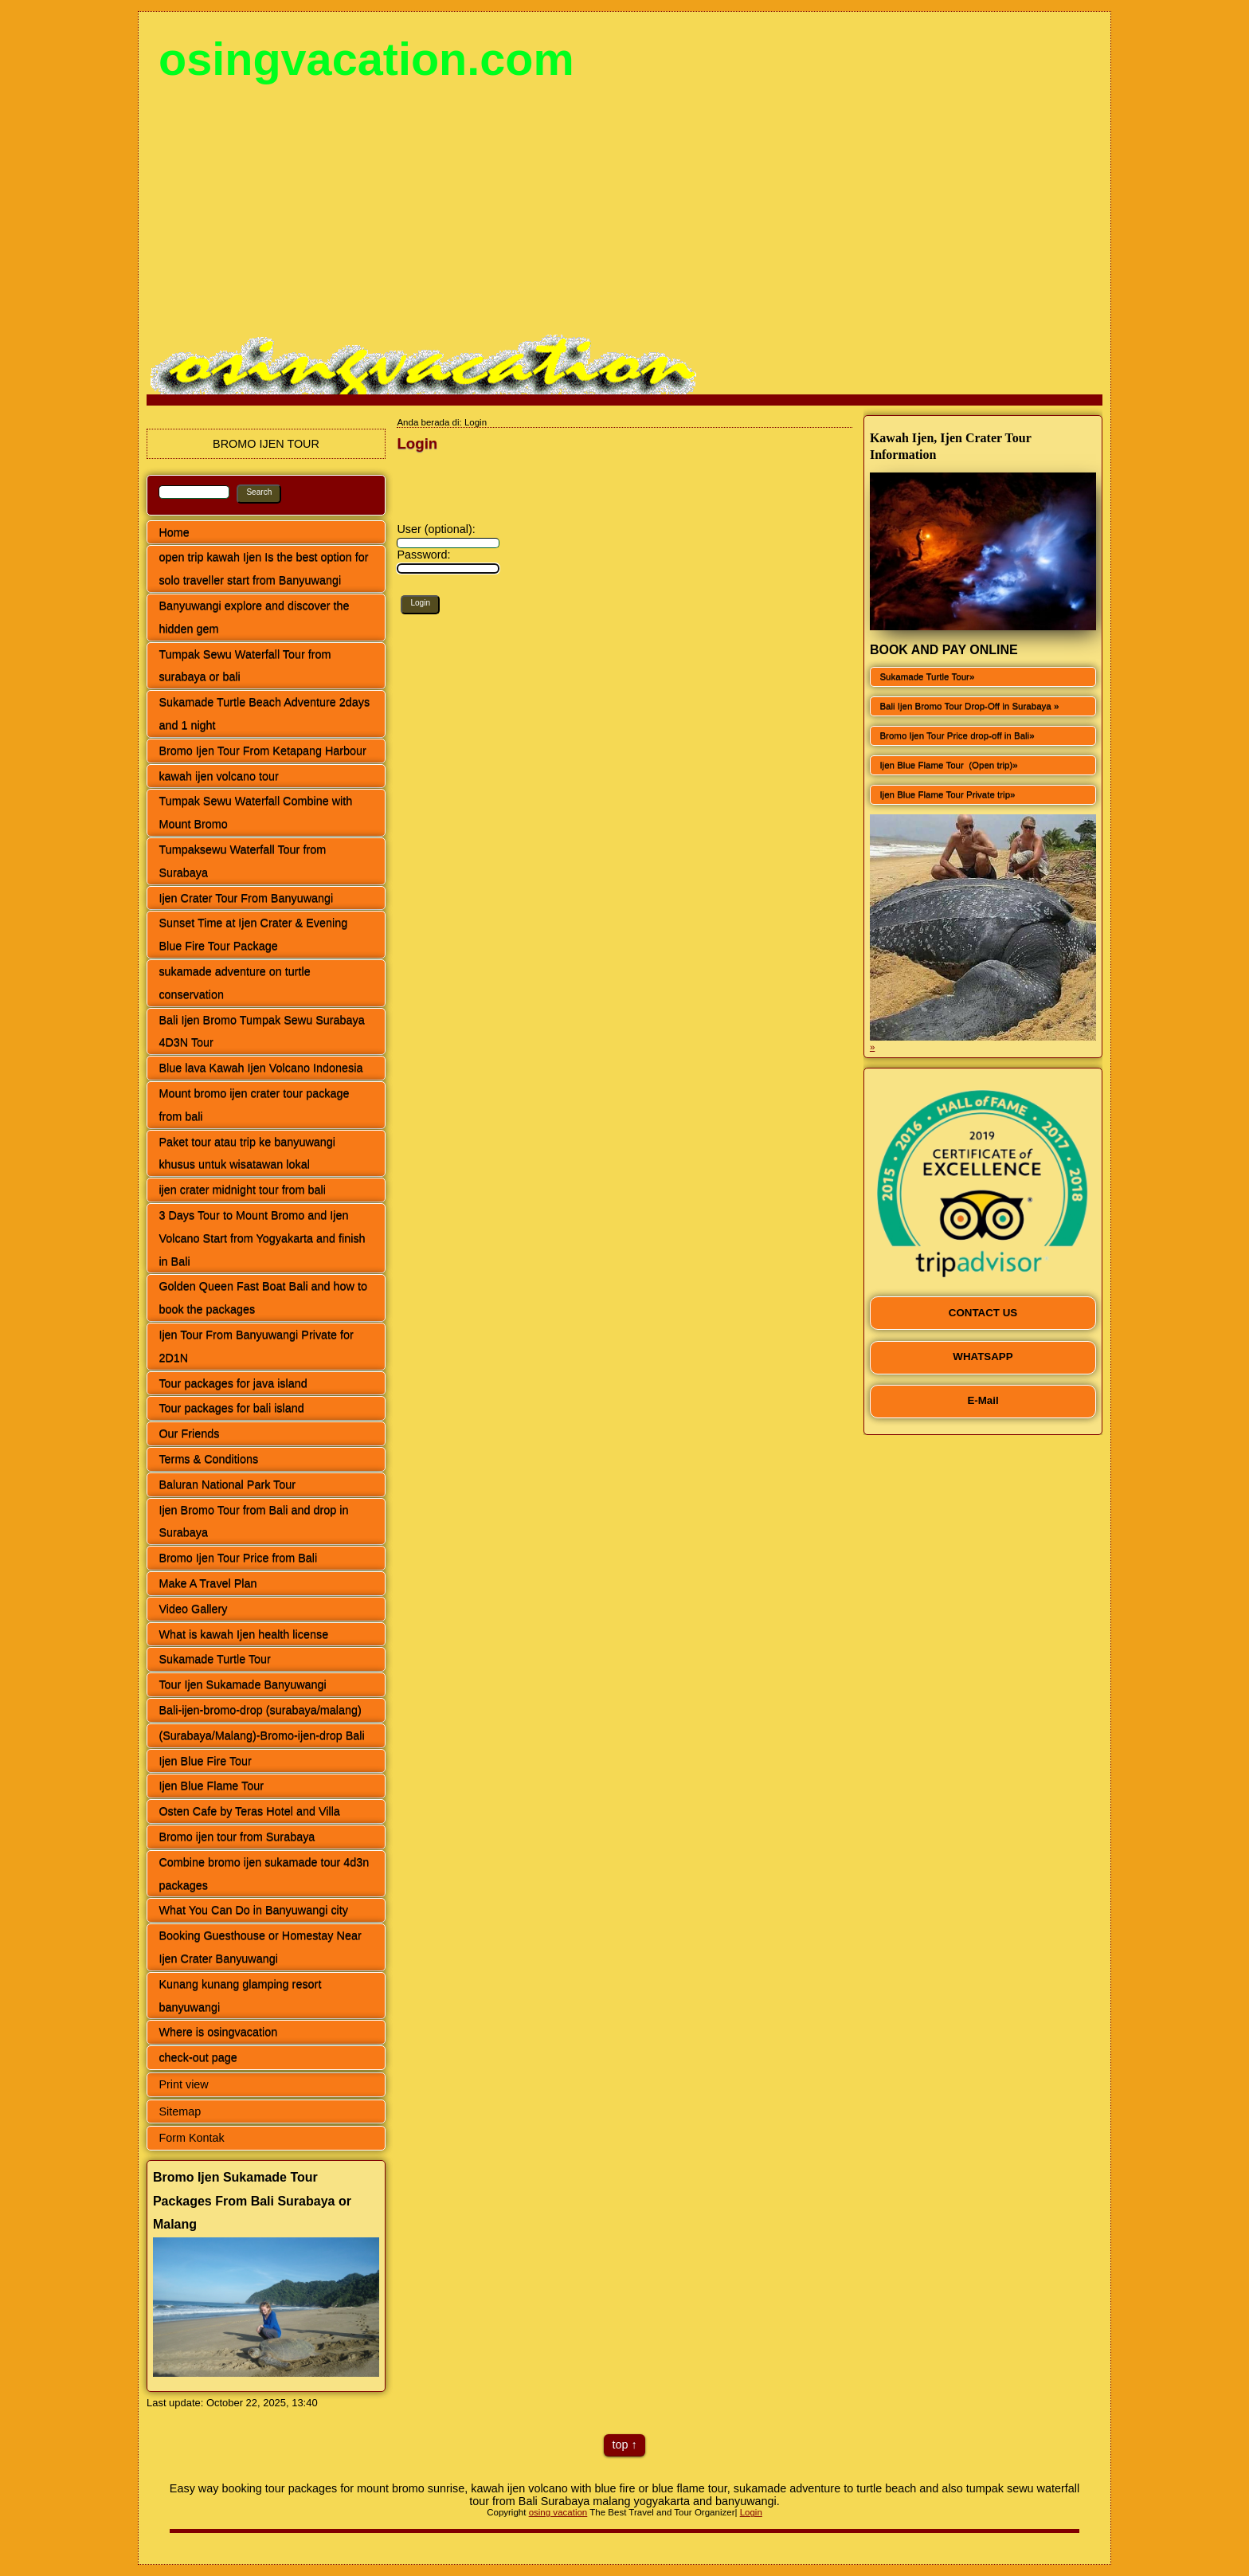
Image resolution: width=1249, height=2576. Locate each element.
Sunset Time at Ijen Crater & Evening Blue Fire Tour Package (253, 934)
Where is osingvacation (218, 2031)
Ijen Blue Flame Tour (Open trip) (945, 765)
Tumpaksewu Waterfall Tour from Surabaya (242, 861)
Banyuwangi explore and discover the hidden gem (254, 617)
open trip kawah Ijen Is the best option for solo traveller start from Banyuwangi (263, 568)
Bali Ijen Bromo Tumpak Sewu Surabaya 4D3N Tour (261, 1031)
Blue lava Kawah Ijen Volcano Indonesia (260, 1067)
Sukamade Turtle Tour (215, 1659)
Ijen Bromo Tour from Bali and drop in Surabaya (253, 1521)
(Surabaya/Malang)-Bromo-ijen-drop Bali (261, 1735)
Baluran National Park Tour (227, 1484)
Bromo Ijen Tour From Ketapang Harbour (262, 750)
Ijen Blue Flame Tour (211, 1785)
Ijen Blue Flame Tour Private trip (944, 794)
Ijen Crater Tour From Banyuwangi (246, 898)
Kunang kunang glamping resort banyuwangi (240, 1995)
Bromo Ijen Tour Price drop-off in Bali (954, 735)
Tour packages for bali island (231, 1408)
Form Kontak (191, 2137)
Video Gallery (193, 1608)
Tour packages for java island (233, 1383)
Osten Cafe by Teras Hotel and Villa (249, 1811)
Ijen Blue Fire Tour (205, 1761)
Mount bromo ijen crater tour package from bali (254, 1105)
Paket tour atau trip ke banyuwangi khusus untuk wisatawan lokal (247, 1153)
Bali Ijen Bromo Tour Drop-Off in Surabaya (966, 706)
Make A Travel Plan (207, 1583)
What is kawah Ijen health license (243, 1634)
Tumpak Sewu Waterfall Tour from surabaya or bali (245, 666)
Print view (183, 2084)
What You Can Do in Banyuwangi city (253, 1910)
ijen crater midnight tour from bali (242, 1189)
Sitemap (180, 2111)
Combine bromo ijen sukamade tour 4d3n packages (264, 1874)
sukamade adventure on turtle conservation (234, 983)
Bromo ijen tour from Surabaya (237, 1836)
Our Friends (189, 1433)
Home (174, 532)
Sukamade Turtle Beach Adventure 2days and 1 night (264, 713)
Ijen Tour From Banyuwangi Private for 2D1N (256, 1346)
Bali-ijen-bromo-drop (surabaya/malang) (260, 1710)
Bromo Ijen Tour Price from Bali (238, 1557)
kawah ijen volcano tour (218, 776)
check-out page (198, 2057)
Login (751, 2512)
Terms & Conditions (208, 1459)
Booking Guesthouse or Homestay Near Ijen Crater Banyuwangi (260, 1947)
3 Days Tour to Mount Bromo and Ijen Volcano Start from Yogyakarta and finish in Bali (262, 1238)
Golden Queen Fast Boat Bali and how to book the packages (263, 1297)
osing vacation (558, 2512)
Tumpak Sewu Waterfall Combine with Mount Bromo (255, 812)
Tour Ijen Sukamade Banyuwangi (242, 1684)
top (620, 2444)
